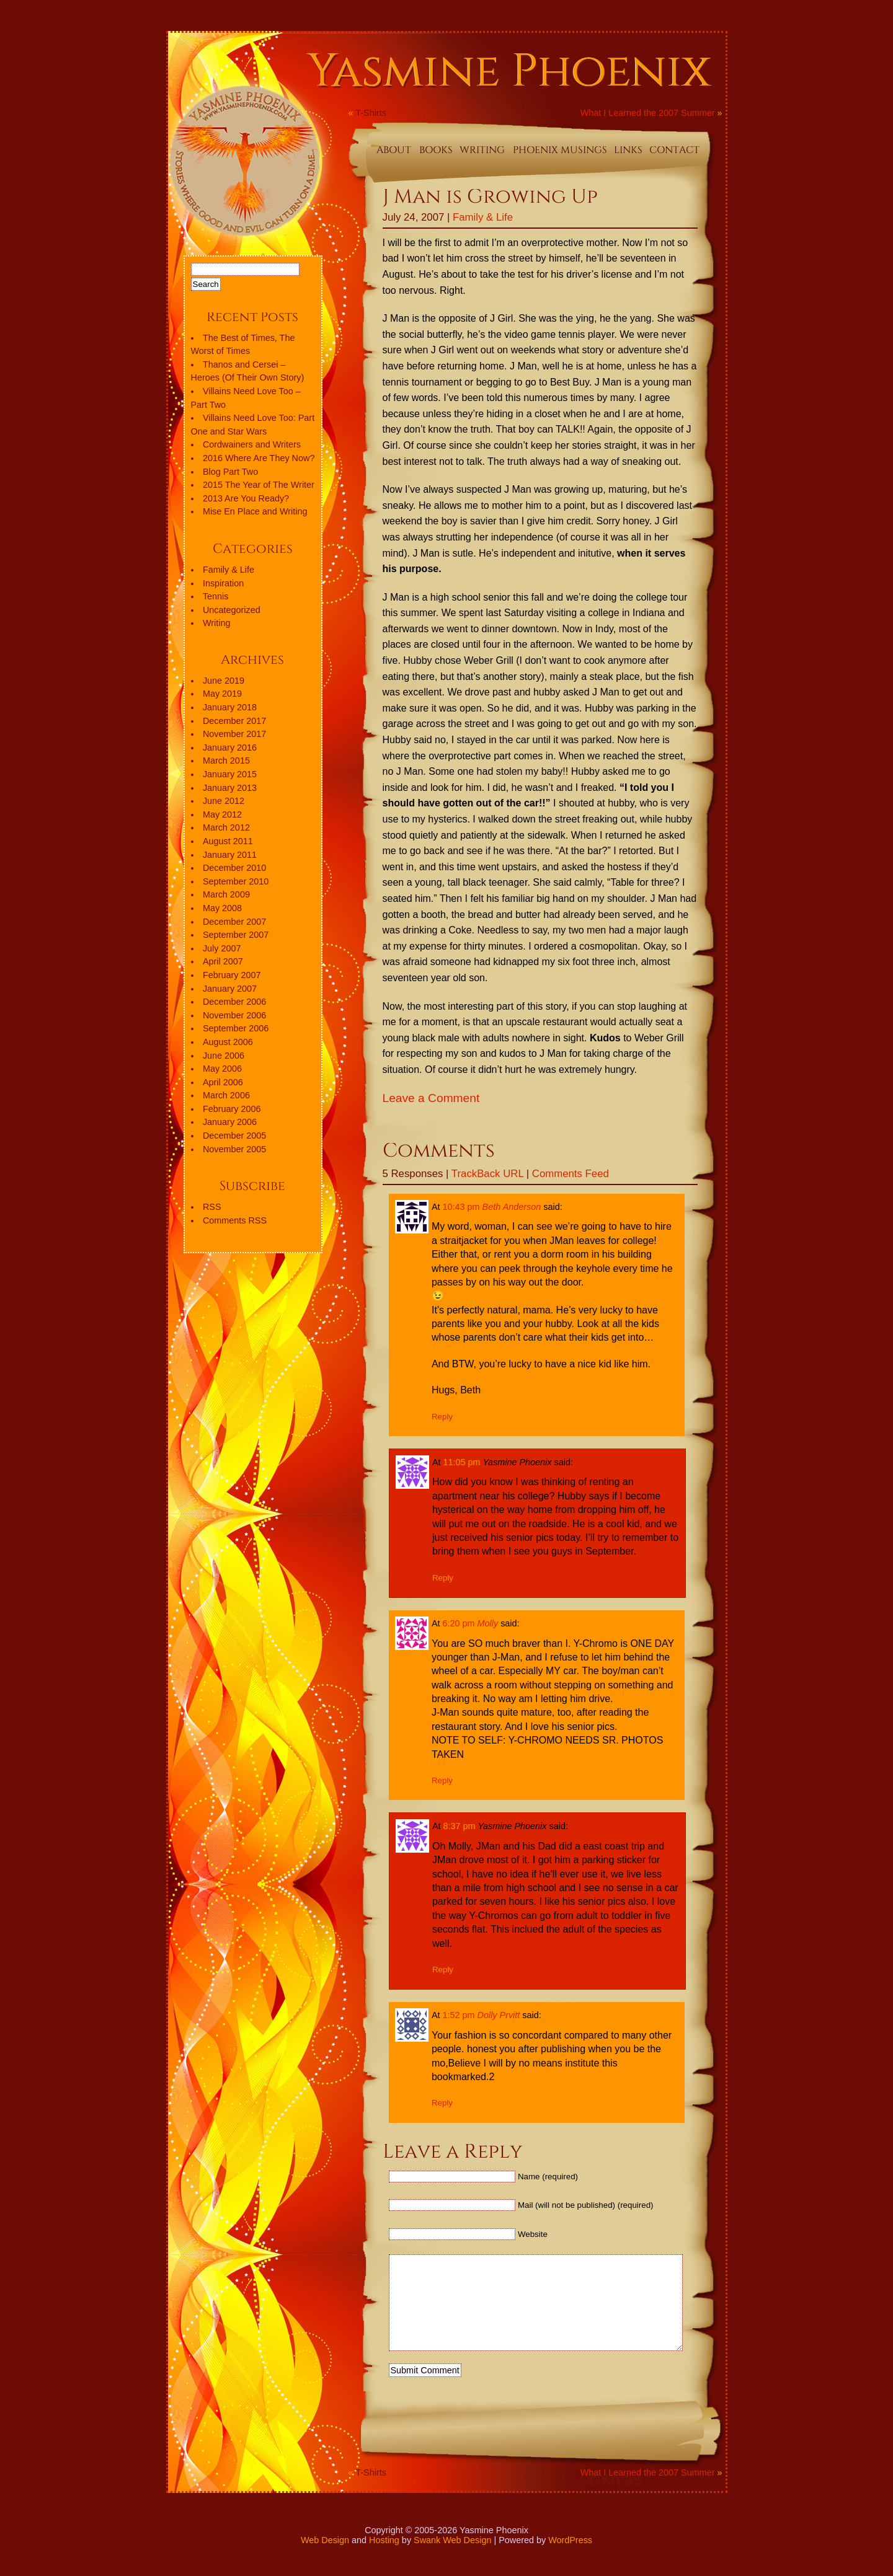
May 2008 (222, 908)
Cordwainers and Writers (252, 444)
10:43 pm (461, 1207)
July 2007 (222, 948)
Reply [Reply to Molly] (442, 1780)
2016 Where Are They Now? (259, 458)
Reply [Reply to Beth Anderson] (442, 1416)
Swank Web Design (452, 2559)
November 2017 (234, 734)
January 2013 (230, 788)
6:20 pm (459, 1623)
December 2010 (234, 868)
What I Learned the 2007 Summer (647, 113)
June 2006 (223, 1056)
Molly (488, 1623)
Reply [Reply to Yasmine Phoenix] (442, 1577)
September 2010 (236, 881)
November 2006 (234, 1015)
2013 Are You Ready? (246, 498)
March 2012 (226, 827)
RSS (212, 1207)
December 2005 (234, 1135)
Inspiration (223, 583)
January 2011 (230, 855)
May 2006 (222, 1069)
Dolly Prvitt (499, 2015)
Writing (217, 623)
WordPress (570, 2559)
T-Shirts (370, 113)
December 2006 (234, 1002)
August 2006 (228, 1042)
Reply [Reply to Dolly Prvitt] (442, 2102)
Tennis (216, 596)
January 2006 (230, 1122)
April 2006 (223, 1082)
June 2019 (223, 681)
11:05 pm (462, 1462)
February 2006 (232, 1109)
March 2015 (226, 760)
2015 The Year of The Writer (258, 485)
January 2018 (230, 707)
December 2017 (234, 721)
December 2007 (234, 922)
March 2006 (226, 1095)
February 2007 (232, 975)
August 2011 (228, 841)
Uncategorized (231, 610)
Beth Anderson (511, 1207)
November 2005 (234, 1149)
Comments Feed (570, 1174)
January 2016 (230, 747)
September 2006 (236, 1028)
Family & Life (483, 217)
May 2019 (222, 694)
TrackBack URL (487, 1174)
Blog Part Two (230, 472)
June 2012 (223, 801)
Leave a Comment (431, 1098)
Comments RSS (235, 1220)
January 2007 (230, 989)
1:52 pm (459, 2015)
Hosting (384, 2559)
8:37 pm (459, 1826)
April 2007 (223, 961)
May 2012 (222, 814)
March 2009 (226, 894)
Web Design (325, 2559)
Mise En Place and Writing (255, 511)
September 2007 (236, 935)
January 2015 (230, 774)
